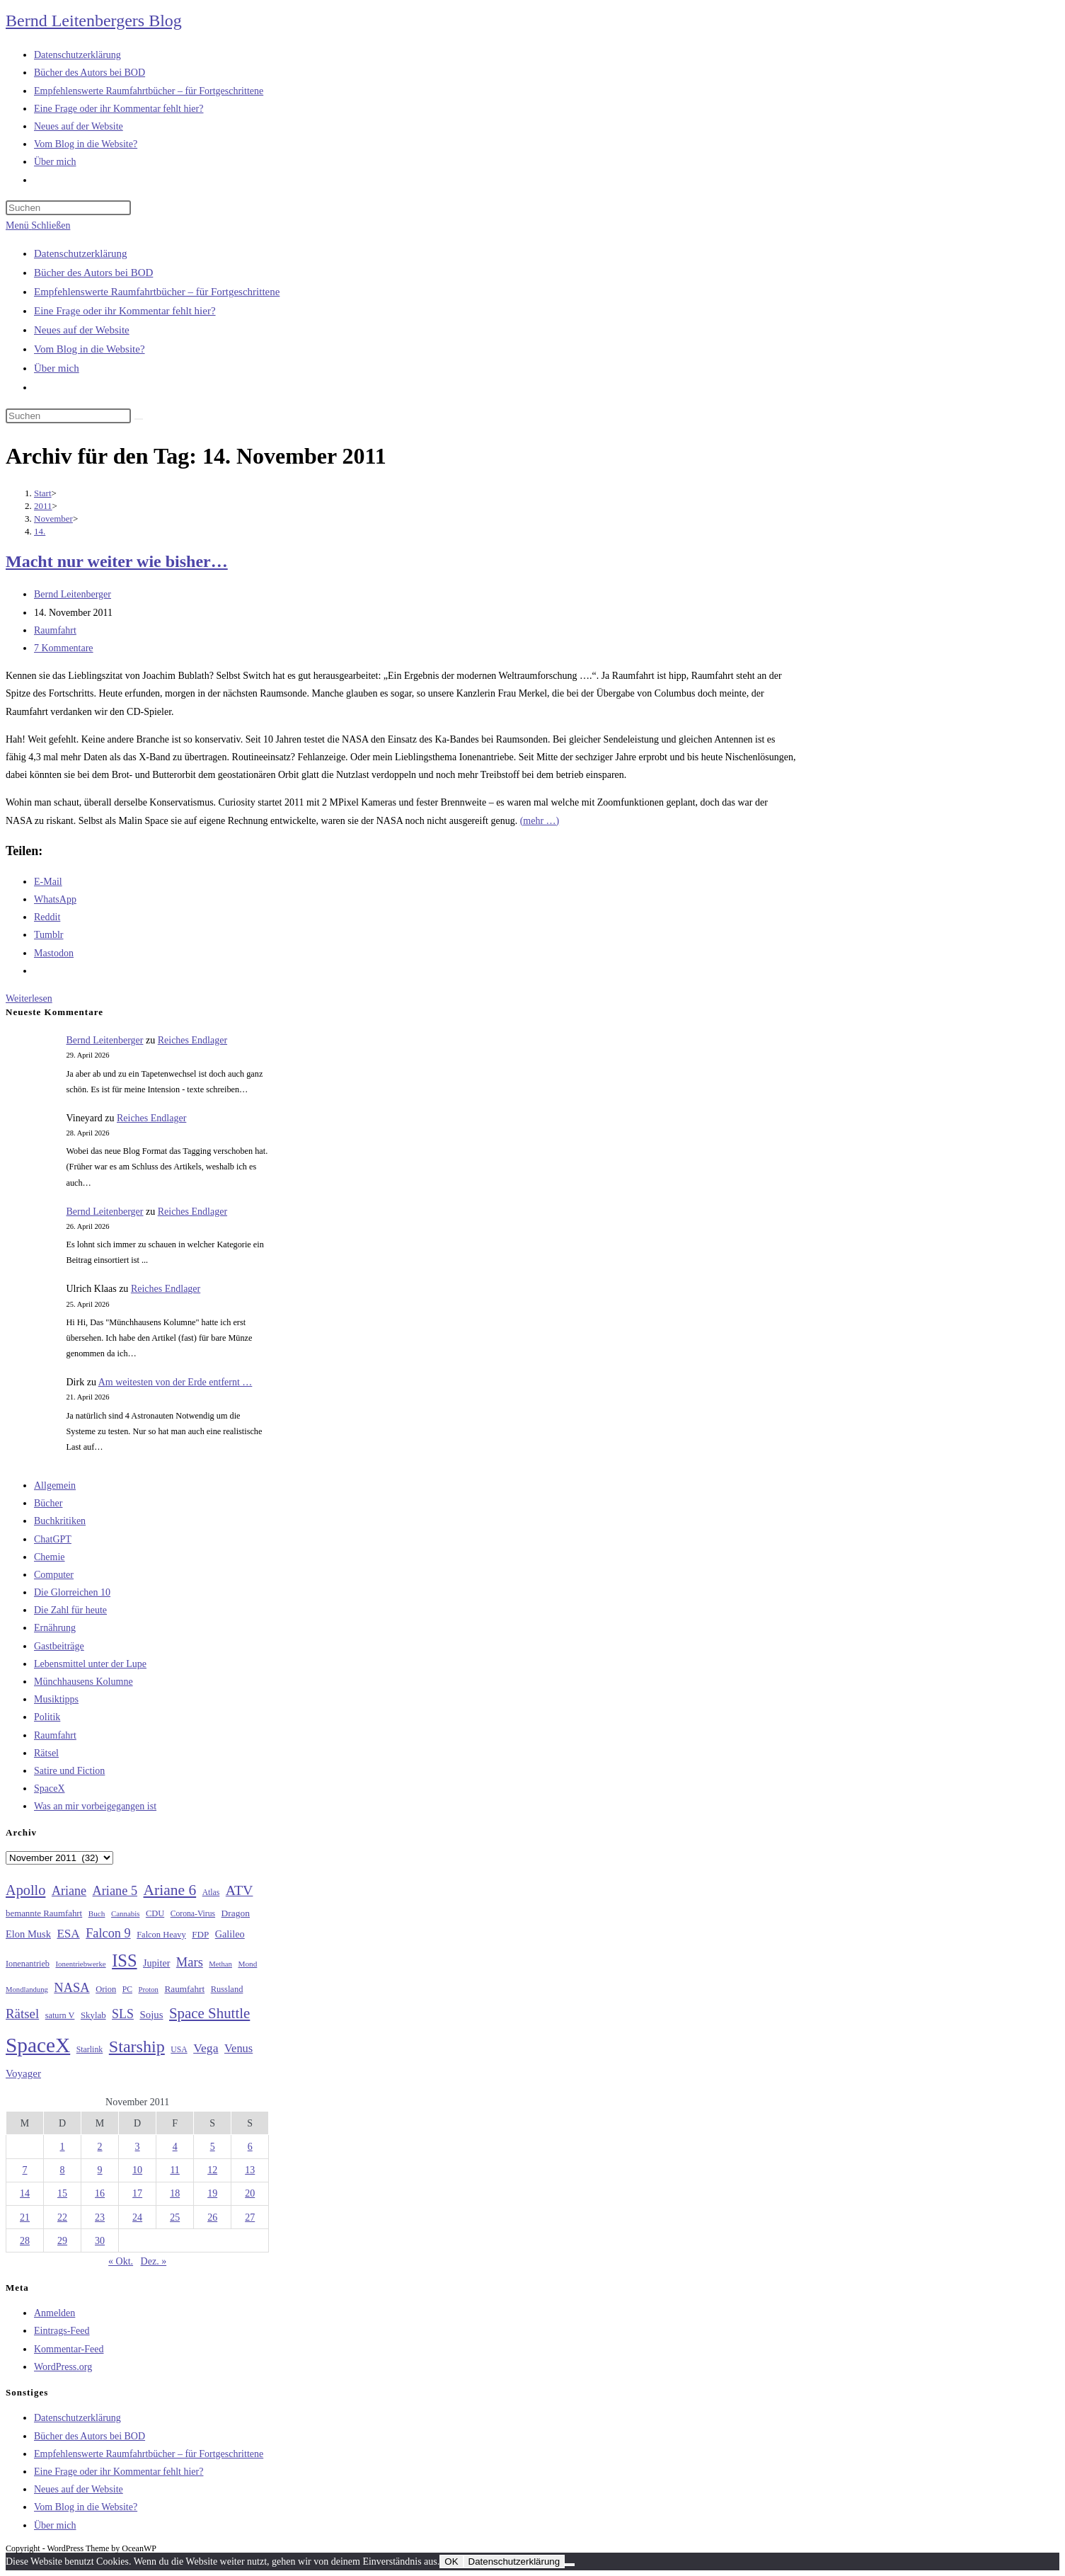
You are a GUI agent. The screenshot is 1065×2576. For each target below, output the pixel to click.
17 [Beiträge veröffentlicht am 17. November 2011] (137, 2193)
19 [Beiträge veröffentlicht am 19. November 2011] (212, 2193)
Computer (54, 1574)
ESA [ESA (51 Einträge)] (68, 1933)
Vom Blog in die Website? (89, 349)
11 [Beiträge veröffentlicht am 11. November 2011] (174, 2170)
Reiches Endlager (192, 1040)
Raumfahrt (55, 630)
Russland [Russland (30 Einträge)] (227, 1989)
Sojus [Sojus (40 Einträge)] (151, 2014)
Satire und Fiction (69, 1770)
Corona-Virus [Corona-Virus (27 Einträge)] (193, 1913)
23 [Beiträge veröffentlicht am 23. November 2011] (100, 2217)
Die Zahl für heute (70, 1610)
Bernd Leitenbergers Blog (94, 20)
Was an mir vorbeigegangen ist (95, 1806)
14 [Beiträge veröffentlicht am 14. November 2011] (25, 2193)
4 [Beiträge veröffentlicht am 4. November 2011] (175, 2146)
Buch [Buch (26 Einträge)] (96, 1913)
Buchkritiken (60, 1521)
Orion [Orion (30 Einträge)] (106, 1989)
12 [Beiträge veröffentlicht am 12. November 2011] (212, 2170)
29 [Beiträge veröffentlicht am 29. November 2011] (62, 2241)
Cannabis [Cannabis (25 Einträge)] (125, 1913)
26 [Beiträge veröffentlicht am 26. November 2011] (212, 2217)
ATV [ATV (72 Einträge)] (239, 1890)
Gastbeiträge (59, 1646)
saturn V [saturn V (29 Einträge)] (60, 2015)
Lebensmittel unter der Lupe (90, 1664)
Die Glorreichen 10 (72, 1592)
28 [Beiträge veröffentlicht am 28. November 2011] (25, 2241)
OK (451, 2561)
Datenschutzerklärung (80, 253)
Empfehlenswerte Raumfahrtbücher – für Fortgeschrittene (157, 291)
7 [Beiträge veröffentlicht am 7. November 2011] (25, 2170)
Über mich (56, 368)
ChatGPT (52, 1539)
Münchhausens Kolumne (83, 1681)
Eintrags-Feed (62, 2330)
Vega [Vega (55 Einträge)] (205, 2048)
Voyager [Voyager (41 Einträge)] (23, 2073)
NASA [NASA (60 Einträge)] (71, 1988)
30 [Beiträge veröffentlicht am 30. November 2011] (100, 2241)
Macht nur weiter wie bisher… (117, 561)
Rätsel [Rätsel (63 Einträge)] (22, 2013)
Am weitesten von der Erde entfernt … (175, 1382)
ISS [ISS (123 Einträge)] (124, 1960)
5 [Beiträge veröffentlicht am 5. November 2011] (212, 2146)
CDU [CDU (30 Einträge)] (155, 1913)
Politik (47, 1717)
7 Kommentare (63, 648)
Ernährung (55, 1627)
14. (39, 531)
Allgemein (55, 1485)
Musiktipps (56, 1699)
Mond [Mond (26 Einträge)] (247, 1963)
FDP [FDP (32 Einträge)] (200, 1934)
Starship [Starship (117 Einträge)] (137, 2046)
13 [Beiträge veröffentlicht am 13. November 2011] (250, 2170)
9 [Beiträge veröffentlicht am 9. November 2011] (100, 2170)
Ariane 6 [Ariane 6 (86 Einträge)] (170, 1890)
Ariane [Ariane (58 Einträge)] (69, 1891)
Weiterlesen (29, 998)
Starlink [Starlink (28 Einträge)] (89, 2049)
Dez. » (154, 2261)
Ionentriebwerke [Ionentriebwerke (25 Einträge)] (80, 1963)
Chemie (49, 1557)
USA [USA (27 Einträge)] (179, 2049)
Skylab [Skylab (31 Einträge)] (93, 2015)
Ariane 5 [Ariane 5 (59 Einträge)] (115, 1891)
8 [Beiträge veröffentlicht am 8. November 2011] (62, 2170)
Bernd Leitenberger (72, 594)
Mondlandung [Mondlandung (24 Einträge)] (27, 1989)
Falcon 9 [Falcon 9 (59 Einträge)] (108, 1933)
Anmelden (54, 2313)
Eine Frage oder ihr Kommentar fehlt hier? (125, 310)
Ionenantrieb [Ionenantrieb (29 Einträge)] (28, 1964)
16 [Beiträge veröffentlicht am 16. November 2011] (100, 2193)
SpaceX (49, 1788)
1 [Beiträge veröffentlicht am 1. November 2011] (62, 2146)
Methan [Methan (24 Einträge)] (220, 1964)
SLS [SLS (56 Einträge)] (123, 2014)
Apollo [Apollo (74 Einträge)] (25, 1890)
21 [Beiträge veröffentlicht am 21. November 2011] (25, 2217)
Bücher (48, 1503)
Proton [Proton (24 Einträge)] (148, 1989)
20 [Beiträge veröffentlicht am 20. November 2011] (250, 2193)
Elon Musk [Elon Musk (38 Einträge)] (28, 1934)
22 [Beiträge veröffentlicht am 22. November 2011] (62, 2217)
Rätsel (46, 1753)
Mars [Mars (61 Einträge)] (189, 1962)
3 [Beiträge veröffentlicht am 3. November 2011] (137, 2146)
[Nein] (570, 2564)
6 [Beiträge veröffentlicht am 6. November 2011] (250, 2146)
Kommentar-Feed (68, 2349)
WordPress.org (63, 2367)
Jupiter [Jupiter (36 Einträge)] (156, 1963)
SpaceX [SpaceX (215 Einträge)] (38, 2045)
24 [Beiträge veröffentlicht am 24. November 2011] (137, 2217)
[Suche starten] (139, 419)
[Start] (43, 493)
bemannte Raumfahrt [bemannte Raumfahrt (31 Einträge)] (44, 1913)
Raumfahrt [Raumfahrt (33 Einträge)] (184, 1988)
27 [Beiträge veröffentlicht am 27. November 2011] (250, 2217)
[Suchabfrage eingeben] (68, 207)
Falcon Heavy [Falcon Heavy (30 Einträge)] (161, 1935)
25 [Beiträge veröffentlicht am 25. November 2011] (175, 2217)
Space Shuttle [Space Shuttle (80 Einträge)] (209, 2013)
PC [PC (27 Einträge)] (127, 1989)
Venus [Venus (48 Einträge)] (238, 2048)
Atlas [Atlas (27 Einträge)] (211, 1892)
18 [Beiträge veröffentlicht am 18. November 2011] (175, 2193)
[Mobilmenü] (38, 225)
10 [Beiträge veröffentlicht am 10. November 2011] (137, 2170)
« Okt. (120, 2261)
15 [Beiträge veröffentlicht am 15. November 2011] (62, 2193)
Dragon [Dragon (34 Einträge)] (235, 1913)
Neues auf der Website (81, 330)
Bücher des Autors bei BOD (93, 272)
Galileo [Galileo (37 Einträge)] (230, 1934)
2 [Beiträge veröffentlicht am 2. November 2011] (100, 2146)
